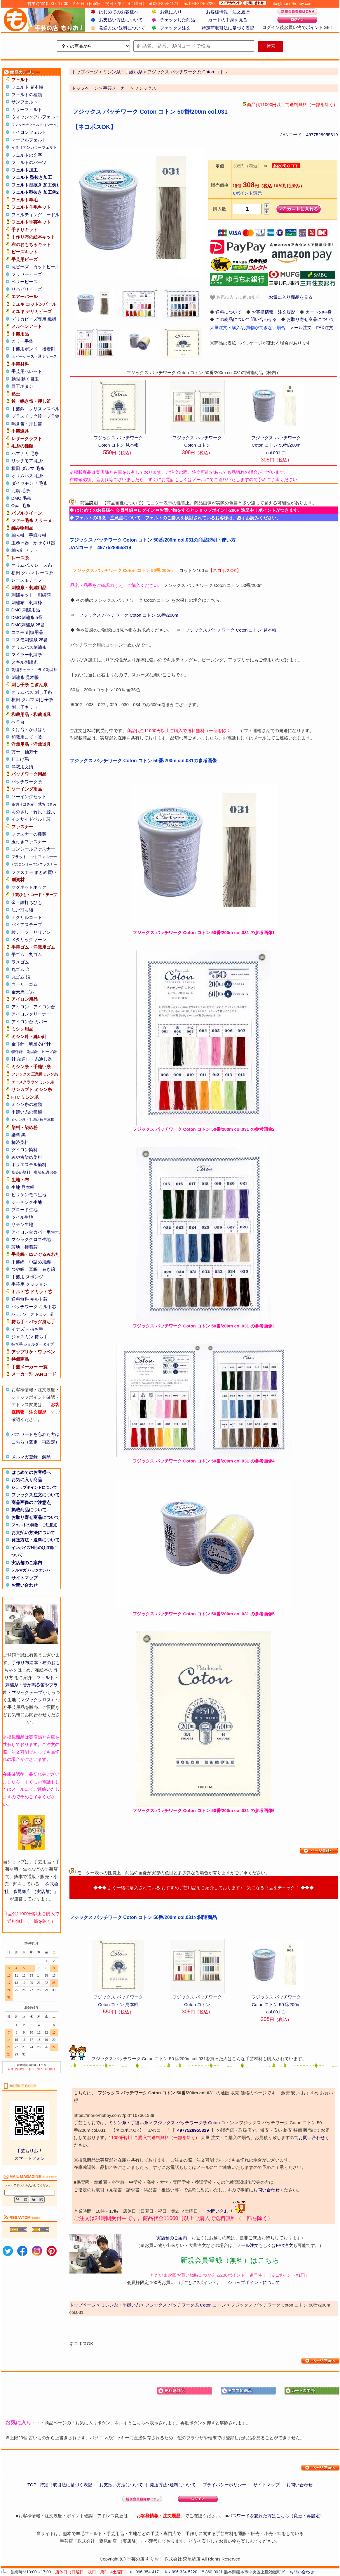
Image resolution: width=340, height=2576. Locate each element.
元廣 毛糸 (20, 490)
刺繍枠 (35, 602)
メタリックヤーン (28, 939)
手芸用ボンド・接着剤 (33, 348)
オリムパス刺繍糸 (28, 647)
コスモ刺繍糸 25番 (29, 639)
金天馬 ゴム (22, 991)
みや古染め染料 (26, 1157)
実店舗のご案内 (26, 1562)
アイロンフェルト (28, 132)
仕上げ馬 (20, 759)
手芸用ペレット (26, 371)
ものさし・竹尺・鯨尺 (33, 811)
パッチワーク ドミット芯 (32, 1314)
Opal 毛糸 (21, 505)
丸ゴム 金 (20, 969)
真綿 (33, 1269)
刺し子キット (24, 707)
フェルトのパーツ (28, 162)
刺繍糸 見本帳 (25, 677)
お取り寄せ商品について (35, 1517)
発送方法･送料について (122, 27)
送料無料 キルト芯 (29, 1298)
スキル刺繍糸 (24, 662)
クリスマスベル (44, 408)
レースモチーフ (26, 580)
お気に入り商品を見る (291, 297)
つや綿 (18, 1269)
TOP (31, 2484)
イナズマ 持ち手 (27, 1329)
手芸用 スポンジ (27, 1276)
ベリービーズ (24, 281)
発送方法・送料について (35, 1539)
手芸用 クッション (29, 1284)
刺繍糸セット (22, 670)
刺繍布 (18, 602)
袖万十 (31, 751)
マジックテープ (27, 1692)
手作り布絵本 (25, 1662)
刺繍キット (22, 594)
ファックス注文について (35, 1494)
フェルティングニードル (35, 214)
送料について (228, 312)
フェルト (45, 1677)
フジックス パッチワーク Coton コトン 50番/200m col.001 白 (276, 445)
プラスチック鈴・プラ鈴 (35, 416)
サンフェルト (24, 101)
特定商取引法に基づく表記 (228, 27)
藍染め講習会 (45, 1172)
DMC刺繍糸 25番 (28, 624)
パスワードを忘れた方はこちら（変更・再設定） (276, 2515)
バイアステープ (26, 924)
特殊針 (17, 1052)
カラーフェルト (26, 109)
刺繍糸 (11, 1684)
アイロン (20, 1006)
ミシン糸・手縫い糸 (128, 2122)
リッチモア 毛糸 (27, 460)
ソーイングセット (28, 796)
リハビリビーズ (26, 289)
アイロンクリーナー (31, 1014)
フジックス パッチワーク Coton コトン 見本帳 (230, 629)
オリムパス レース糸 (31, 565)
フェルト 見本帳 (27, 86)
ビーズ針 (49, 1052)
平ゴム (18, 954)
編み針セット (24, 550)
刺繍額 (44, 594)
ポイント (314, 27)
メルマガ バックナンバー (32, 1570)
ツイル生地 (22, 1217)
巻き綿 (48, 1269)
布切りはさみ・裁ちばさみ (34, 804)
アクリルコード (26, 917)
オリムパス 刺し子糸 (31, 692)
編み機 (18, 535)
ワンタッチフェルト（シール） (35, 125)
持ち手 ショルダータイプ (32, 1344)
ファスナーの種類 (28, 833)
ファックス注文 (175, 27)
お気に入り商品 (26, 1479)
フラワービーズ (26, 274)
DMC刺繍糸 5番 (27, 617)
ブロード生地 (24, 1209)
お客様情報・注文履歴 (228, 11)
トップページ (85, 88)
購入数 (219, 208)
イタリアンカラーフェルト (34, 147)
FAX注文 (324, 327)
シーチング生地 (26, 1202)
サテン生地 (22, 1224)
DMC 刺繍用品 (25, 609)
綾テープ (20, 932)
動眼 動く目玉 (25, 378)
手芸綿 (18, 1261)
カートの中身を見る (227, 19)
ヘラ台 (18, 722)
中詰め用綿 (40, 1261)
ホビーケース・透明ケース (34, 356)
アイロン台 (44, 1006)
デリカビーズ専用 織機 (33, 319)
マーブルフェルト (28, 139)
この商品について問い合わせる (246, 319)
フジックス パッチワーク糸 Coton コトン (193, 2122)
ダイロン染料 (24, 1149)
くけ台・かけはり (28, 729)
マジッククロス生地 (31, 1239)
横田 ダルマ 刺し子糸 (32, 699)
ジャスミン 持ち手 (29, 1336)
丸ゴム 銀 (20, 976)
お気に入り (171, 11)
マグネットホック (28, 887)
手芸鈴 (18, 408)
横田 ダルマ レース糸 (32, 572)
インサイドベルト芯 (31, 819)
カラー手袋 (22, 341)
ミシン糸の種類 (26, 1104)
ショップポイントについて (34, 1487)
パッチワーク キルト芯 (33, 1306)
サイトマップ (24, 1577)
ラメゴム (20, 961)
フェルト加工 (24, 169)
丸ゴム (35, 954)
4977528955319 (322, 134)
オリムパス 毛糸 (27, 475)
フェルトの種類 (26, 94)
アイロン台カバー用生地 (35, 1232)
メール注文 (301, 327)
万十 (15, 751)
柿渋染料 (20, 1142)
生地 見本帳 (22, 1187)
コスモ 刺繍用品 (27, 632)
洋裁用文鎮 (22, 766)
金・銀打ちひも (26, 902)
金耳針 (18, 1043)
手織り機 (37, 535)
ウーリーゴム (24, 984)
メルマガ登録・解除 (31, 1456)
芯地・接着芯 (24, 1246)
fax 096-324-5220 (181, 2572)
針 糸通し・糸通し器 (31, 1059)
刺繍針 (32, 1052)
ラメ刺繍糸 (47, 670)
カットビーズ (46, 266)
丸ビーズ (20, 266)
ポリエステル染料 (28, 1164)
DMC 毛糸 (21, 498)
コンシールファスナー (33, 848)
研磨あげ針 (40, 1043)
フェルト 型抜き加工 (31, 177)
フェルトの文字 (26, 155)
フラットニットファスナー (34, 857)
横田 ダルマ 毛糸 (27, 468)
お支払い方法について (121, 19)
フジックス (145, 88)
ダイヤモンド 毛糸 (29, 483)
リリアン (42, 932)
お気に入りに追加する (235, 297)
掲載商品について (28, 1509)
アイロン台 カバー (29, 1021)
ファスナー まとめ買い (33, 872)
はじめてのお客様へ (118, 11)
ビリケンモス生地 (28, 1194)
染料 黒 (18, 1134)
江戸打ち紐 (22, 909)
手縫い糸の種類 (26, 1111)
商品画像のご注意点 (31, 1502)
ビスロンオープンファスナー (34, 864)
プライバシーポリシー (224, 2484)
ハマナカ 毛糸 (25, 453)
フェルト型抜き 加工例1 (35, 184)
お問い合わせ (24, 1585)
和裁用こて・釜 (26, 736)
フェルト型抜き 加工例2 (35, 192)
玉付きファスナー (28, 841)
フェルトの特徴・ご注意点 (34, 1525)
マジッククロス (35, 1699)
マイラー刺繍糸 (26, 654)
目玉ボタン (22, 386)
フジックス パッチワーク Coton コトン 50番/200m (128, 615)
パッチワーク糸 (26, 781)
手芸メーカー (116, 88)
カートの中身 (319, 312)
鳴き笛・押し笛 (26, 423)
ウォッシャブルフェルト (35, 116)
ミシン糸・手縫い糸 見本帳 (32, 1120)
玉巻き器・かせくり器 (33, 542)
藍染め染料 (20, 1172)
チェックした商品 (177, 19)
